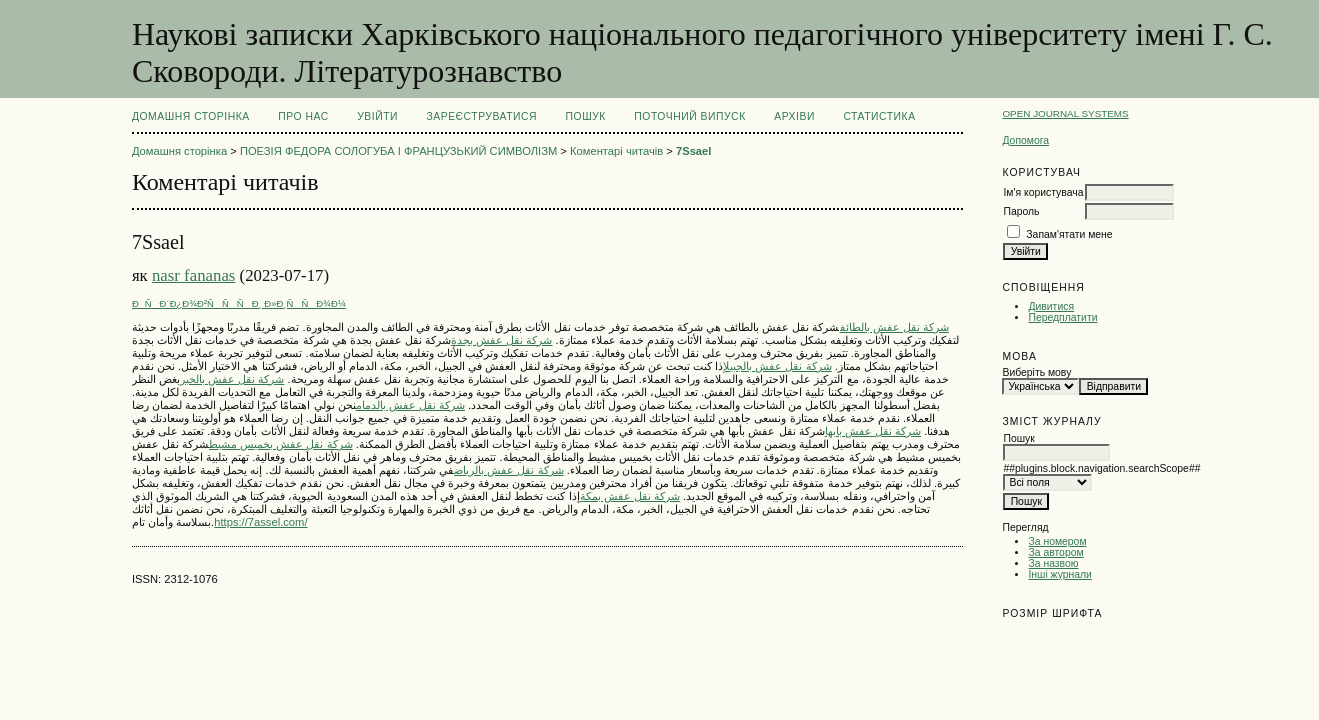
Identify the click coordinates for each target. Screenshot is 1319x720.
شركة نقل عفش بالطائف (894, 327)
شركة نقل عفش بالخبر (232, 379)
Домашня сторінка (191, 116)
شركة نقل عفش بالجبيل (777, 366)
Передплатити (1062, 317)
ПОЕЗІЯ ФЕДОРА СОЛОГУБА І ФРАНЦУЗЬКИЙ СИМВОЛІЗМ (398, 151)
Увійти (377, 116)
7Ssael (693, 151)
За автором (1055, 552)
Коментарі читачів (616, 151)
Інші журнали (1059, 574)
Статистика (879, 116)
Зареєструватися (481, 116)
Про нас (303, 116)
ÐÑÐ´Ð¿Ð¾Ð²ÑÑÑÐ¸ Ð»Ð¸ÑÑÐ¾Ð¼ (239, 303)
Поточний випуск (689, 116)
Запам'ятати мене (1069, 234)
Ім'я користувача (1043, 192)
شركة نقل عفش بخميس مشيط (280, 444)
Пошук (586, 116)
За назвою (1053, 563)
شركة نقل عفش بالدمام (410, 405)
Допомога (1025, 140)
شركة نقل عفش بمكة (630, 496)
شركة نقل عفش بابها (873, 431)
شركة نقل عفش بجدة (501, 340)
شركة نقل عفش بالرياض (508, 470)
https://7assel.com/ (260, 522)
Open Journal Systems (1065, 113)
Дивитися (1051, 306)
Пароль (1021, 211)
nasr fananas (193, 275)
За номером (1057, 541)
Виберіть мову (1036, 372)
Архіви (794, 116)
